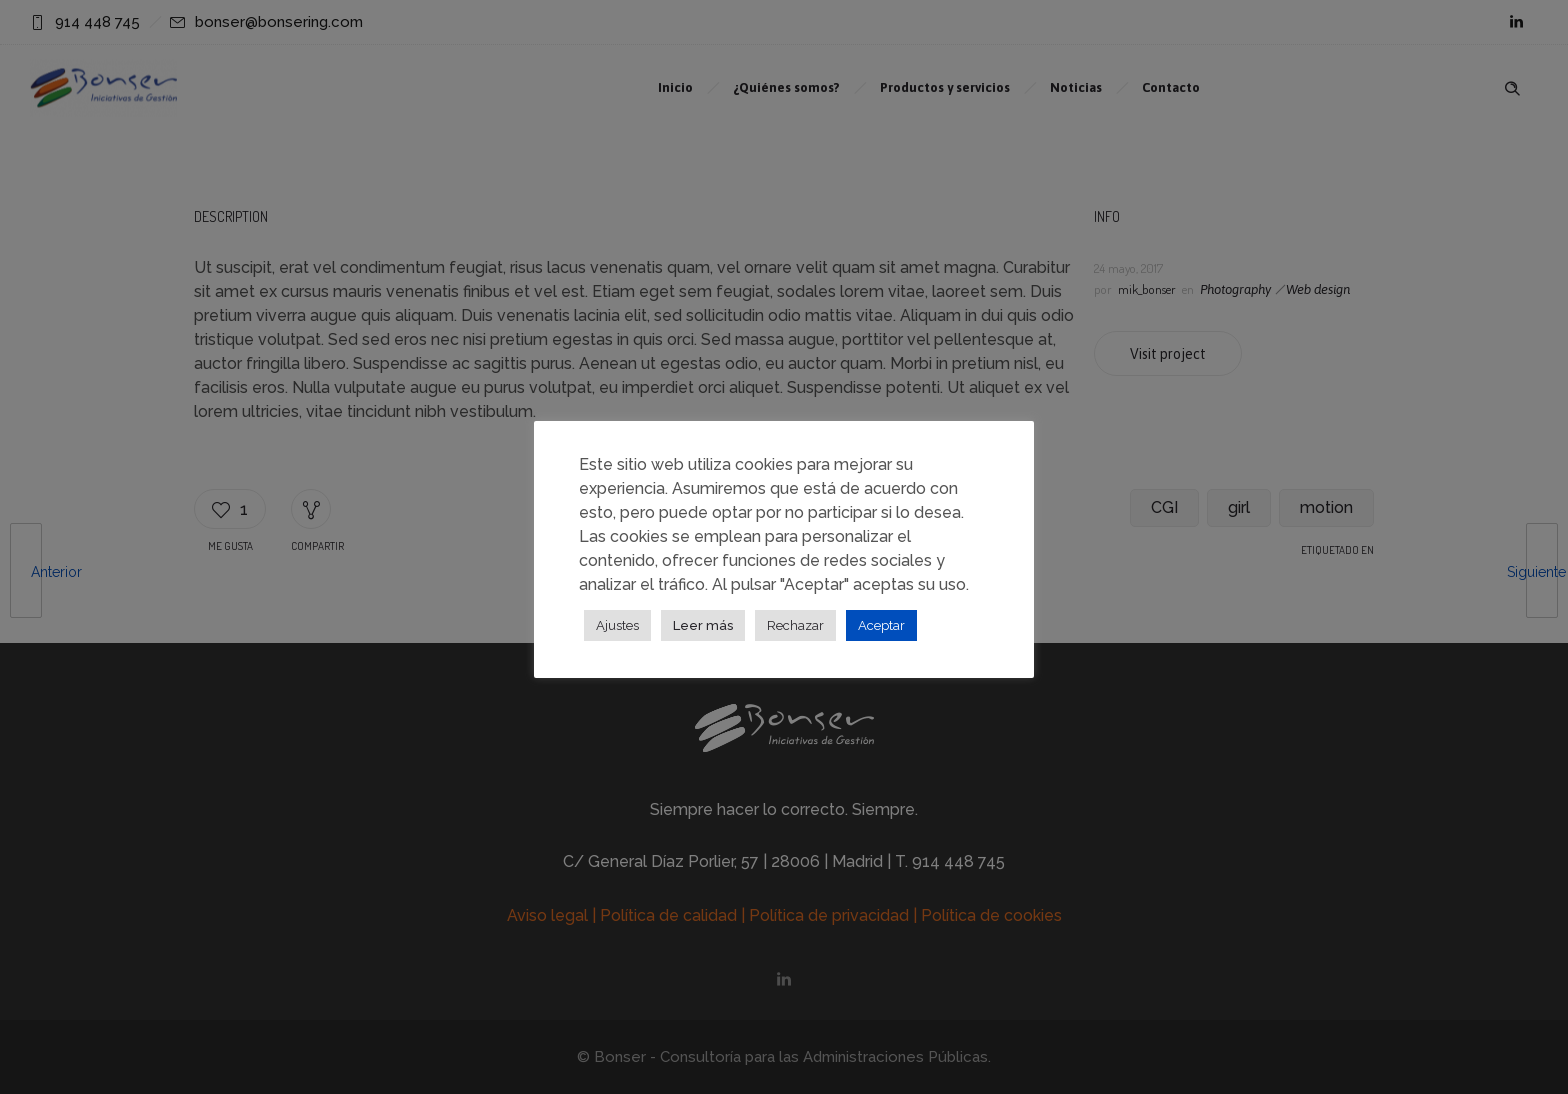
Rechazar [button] (795, 625)
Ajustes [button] (617, 625)
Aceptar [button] (881, 625)
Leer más (703, 625)
